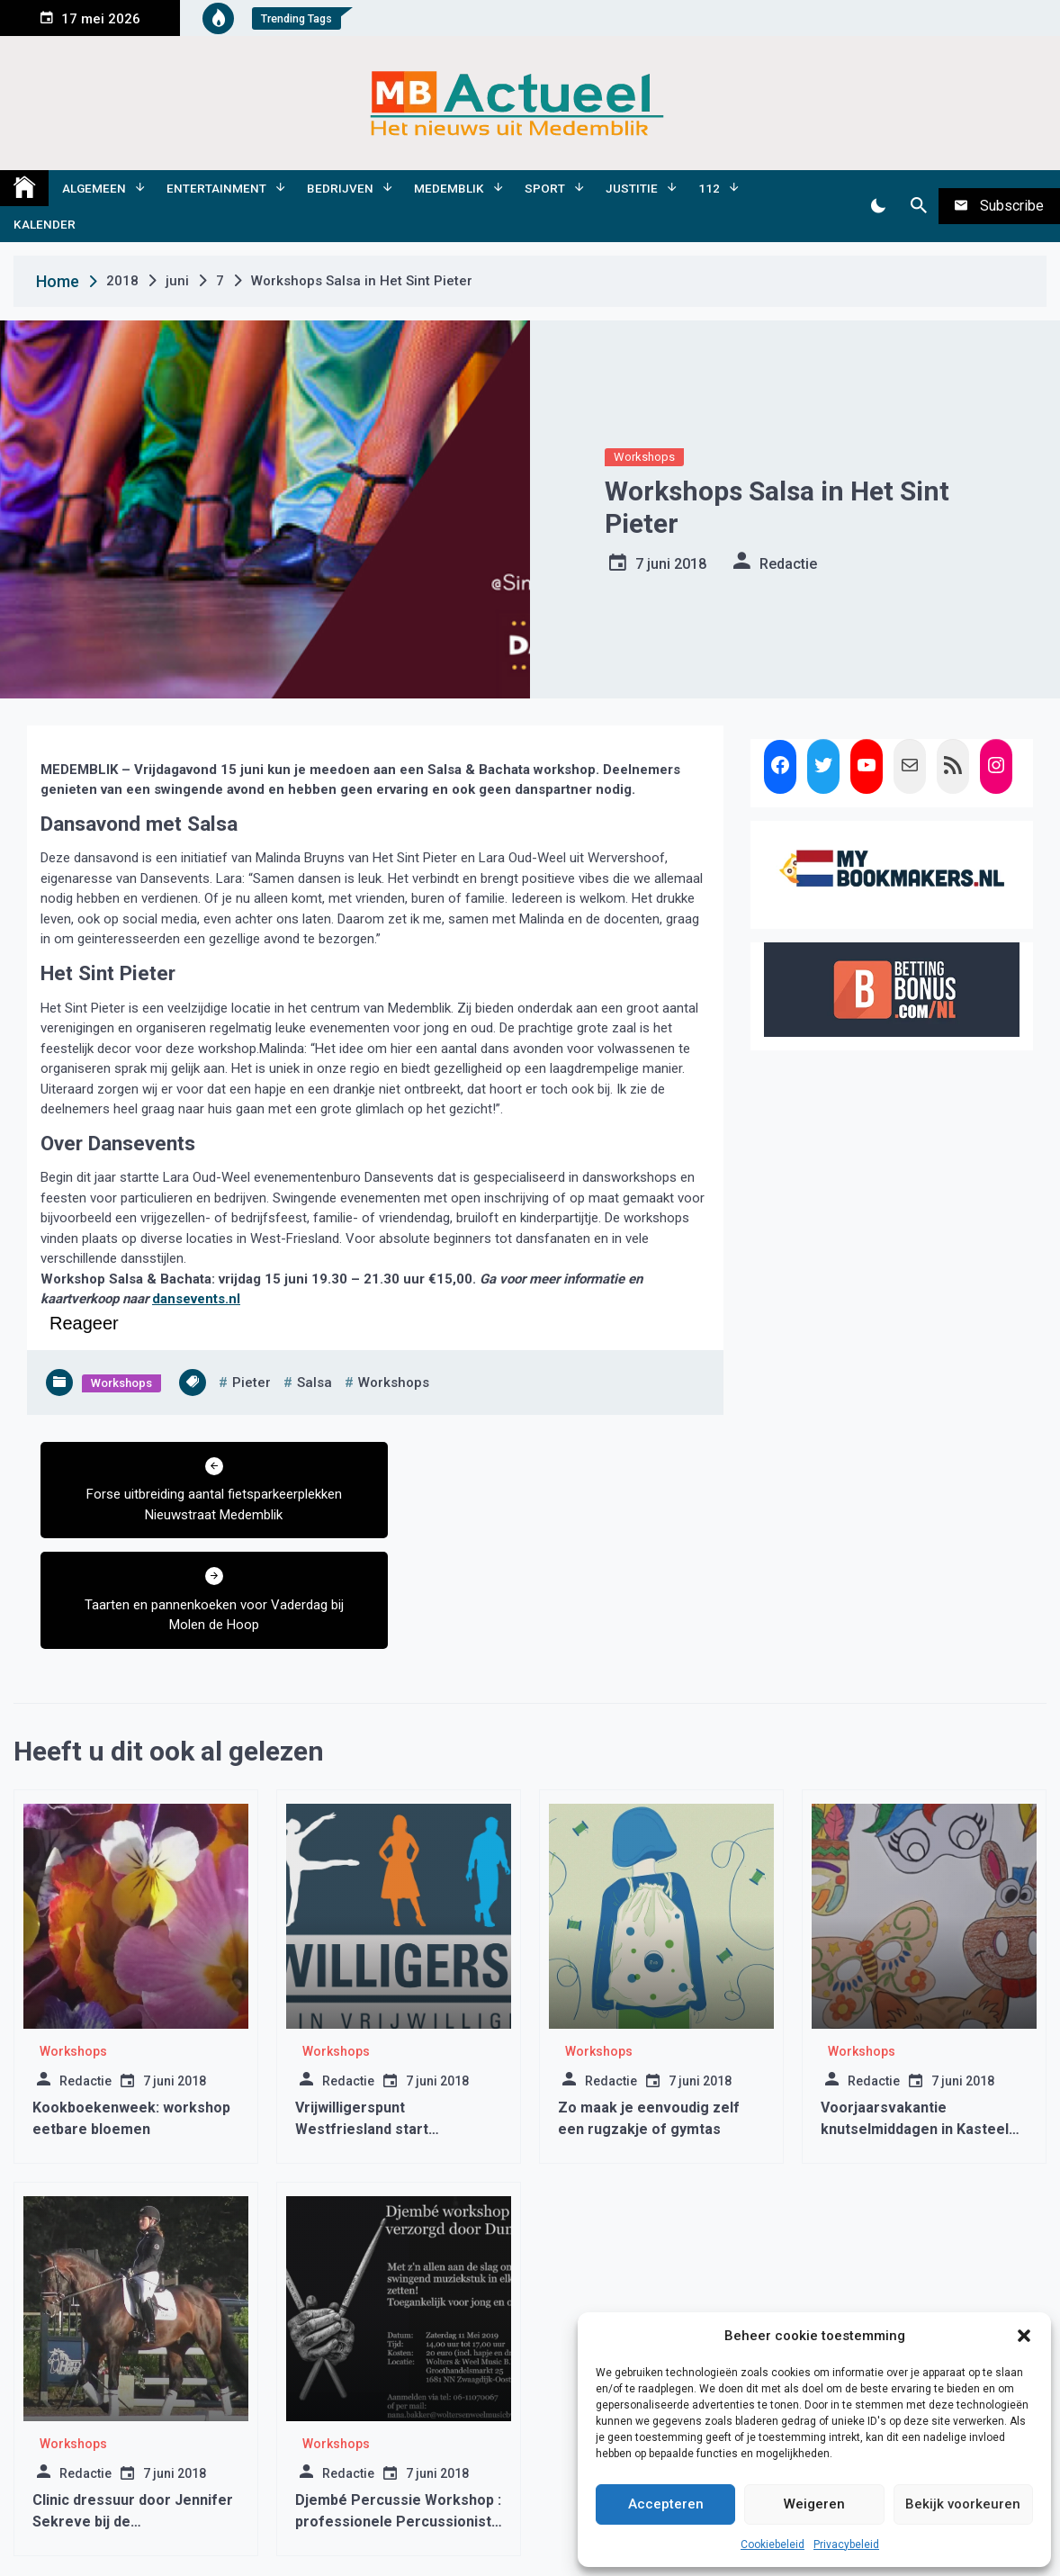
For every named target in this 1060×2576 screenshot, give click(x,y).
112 (709, 188)
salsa (314, 1382)
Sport (545, 188)
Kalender (44, 224)
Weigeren (814, 2504)
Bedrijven (340, 188)
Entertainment (216, 188)
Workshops (644, 457)
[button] (1024, 2336)
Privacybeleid (846, 2544)
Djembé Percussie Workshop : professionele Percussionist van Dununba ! (398, 2411)
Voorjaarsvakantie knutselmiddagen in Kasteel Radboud (915, 2018)
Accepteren (666, 2504)
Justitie (632, 188)
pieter (251, 1382)
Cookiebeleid (772, 2544)
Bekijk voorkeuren (962, 2504)
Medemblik (449, 188)
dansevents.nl (196, 1299)
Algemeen (94, 188)
